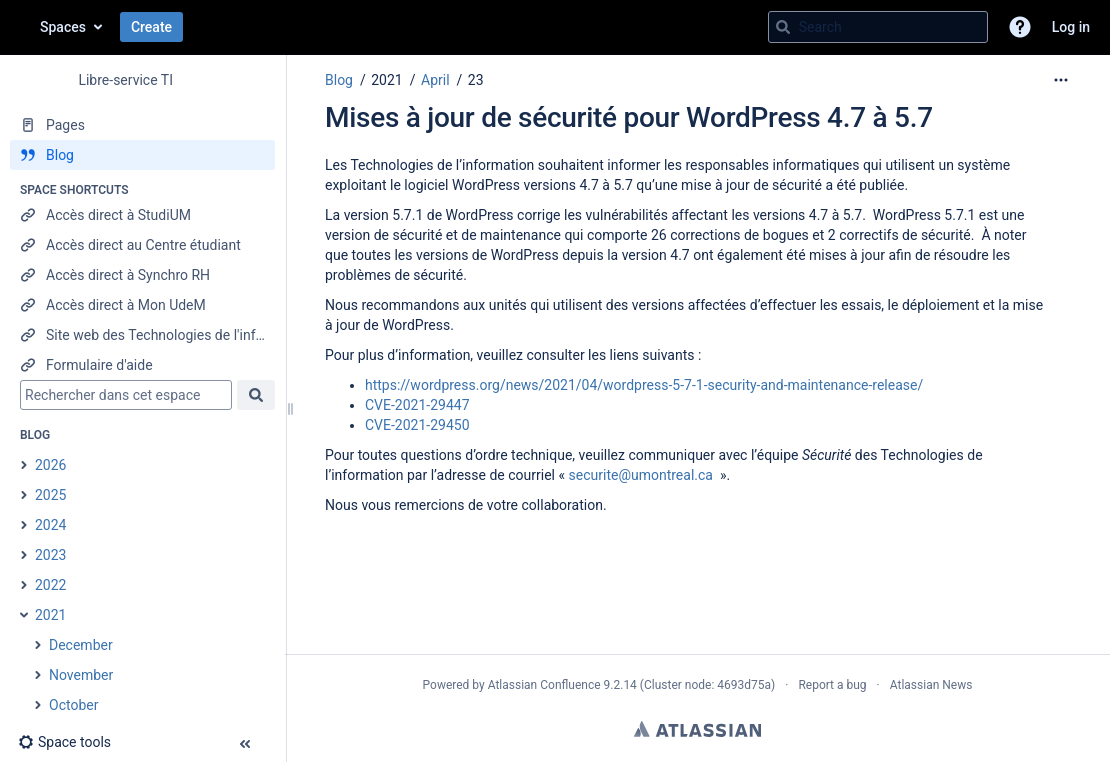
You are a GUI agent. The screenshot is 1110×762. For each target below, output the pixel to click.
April (435, 80)
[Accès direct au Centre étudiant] (142, 245)
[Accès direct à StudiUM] (142, 215)
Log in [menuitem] (1071, 27)
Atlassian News (931, 685)
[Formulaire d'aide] (142, 365)
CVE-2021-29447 (417, 405)
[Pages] (142, 125)
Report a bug (832, 685)
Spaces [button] (63, 27)
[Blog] (142, 155)
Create (151, 27)
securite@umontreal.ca (641, 475)
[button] (1020, 27)
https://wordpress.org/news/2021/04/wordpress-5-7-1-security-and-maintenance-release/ (644, 385)
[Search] (783, 27)
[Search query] (878, 27)
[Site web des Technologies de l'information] (142, 335)
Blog (339, 80)
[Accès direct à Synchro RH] (142, 275)
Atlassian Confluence (544, 685)
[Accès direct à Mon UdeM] (142, 305)
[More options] (1061, 80)
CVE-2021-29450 (417, 425)
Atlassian (697, 729)
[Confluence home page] (20, 27)
